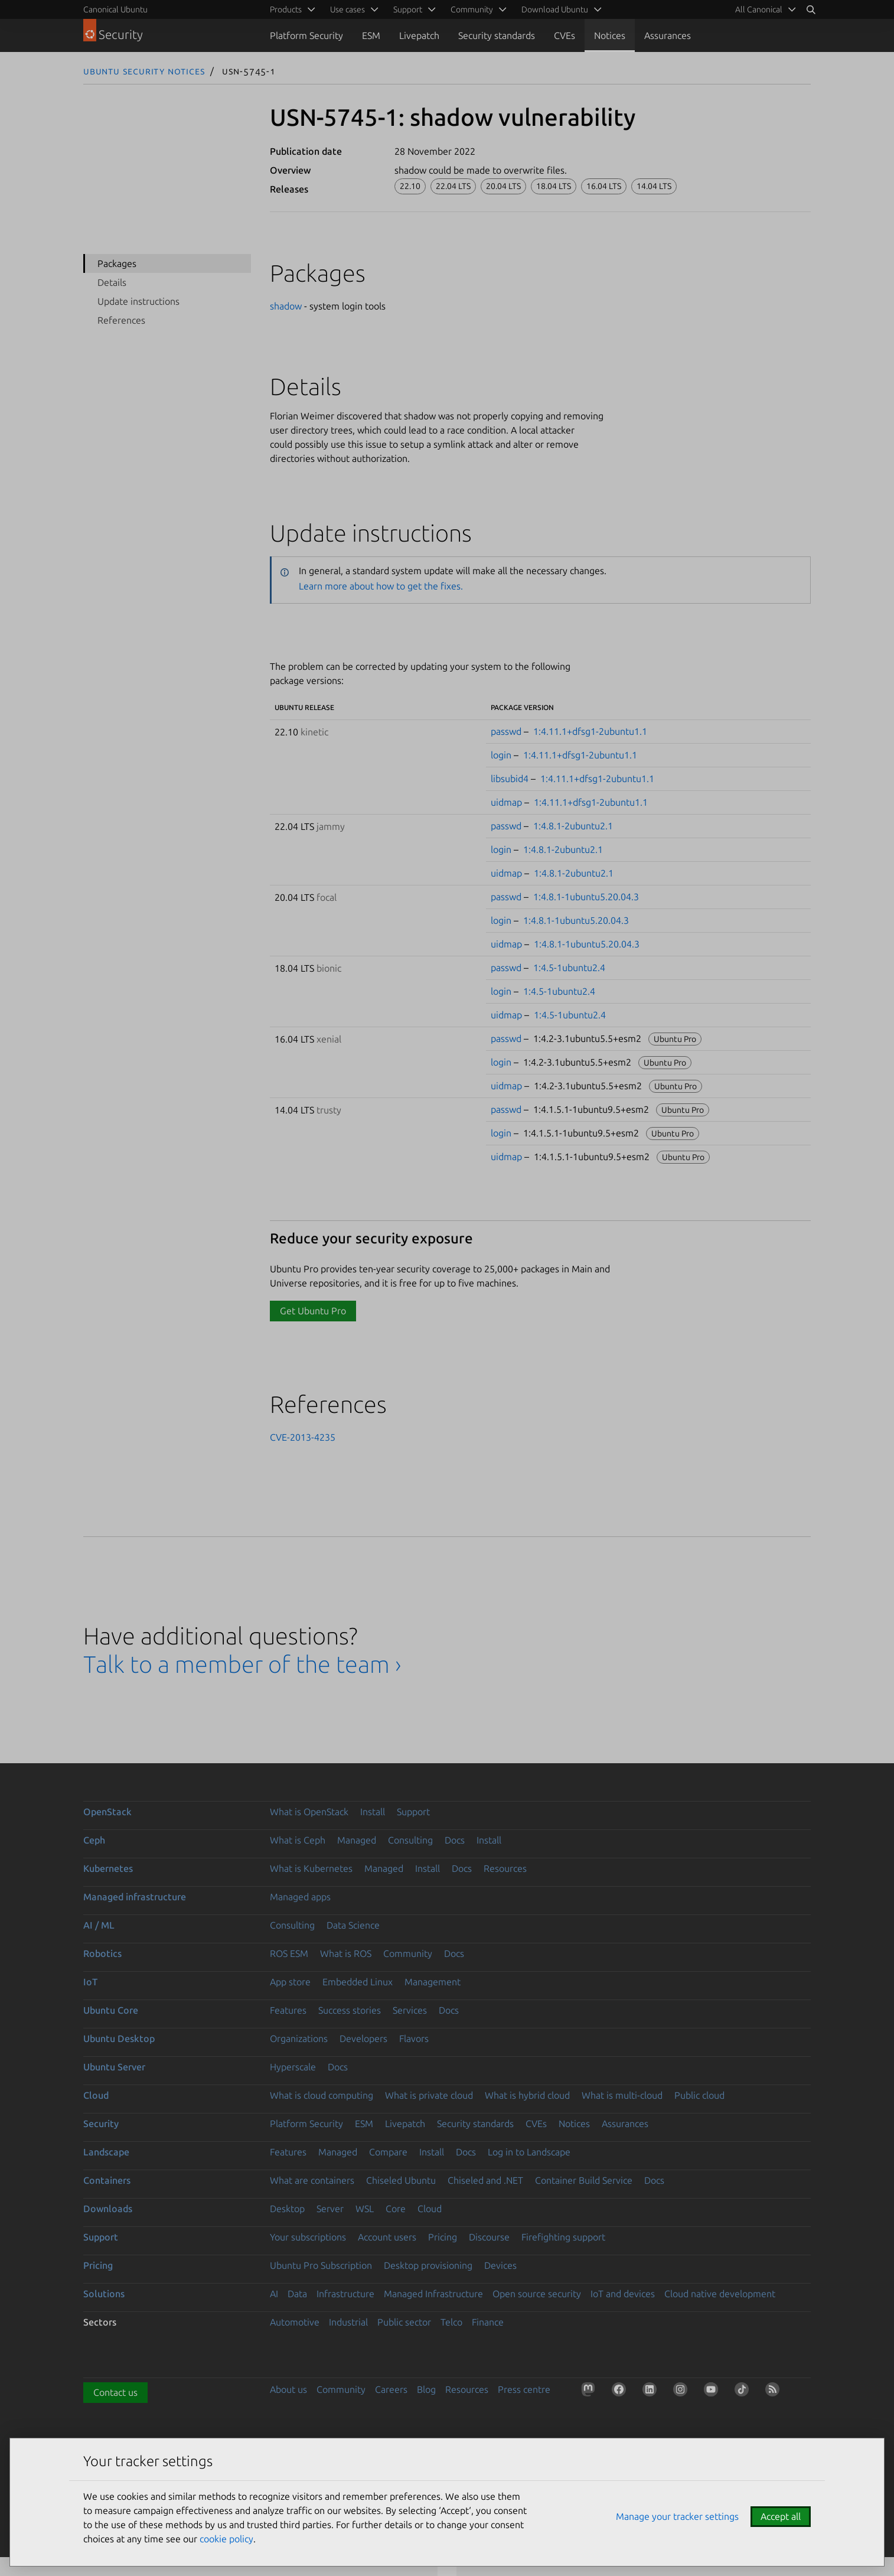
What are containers (312, 2180)
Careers (391, 2389)
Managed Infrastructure (433, 2293)
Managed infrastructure (134, 1896)
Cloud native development (719, 2293)
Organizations (299, 2038)
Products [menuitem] (286, 9)
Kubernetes (108, 1868)
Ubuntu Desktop (119, 2038)
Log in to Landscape (529, 2152)
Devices (500, 2265)
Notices (609, 35)
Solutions (104, 2293)
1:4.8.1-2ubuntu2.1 (573, 825)
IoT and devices (622, 2293)
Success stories (349, 2010)
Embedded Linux (357, 1981)
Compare (388, 2152)
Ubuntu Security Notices (144, 71)
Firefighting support (563, 2237)
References (121, 320)
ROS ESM (289, 1953)
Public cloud (699, 2095)
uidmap (506, 802)
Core (396, 2208)
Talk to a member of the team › (242, 1664)
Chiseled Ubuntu (401, 2180)
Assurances (667, 35)
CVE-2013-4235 (302, 1437)
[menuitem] (763, 9)
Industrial (348, 2322)
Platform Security (306, 35)
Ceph (94, 1840)
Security (101, 2123)
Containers (106, 2180)
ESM (371, 35)
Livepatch (419, 35)
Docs (455, 1840)
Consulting (410, 1840)
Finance (488, 2322)
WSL (364, 2208)
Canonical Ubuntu (115, 9)
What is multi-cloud (622, 2095)
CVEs (564, 35)
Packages (116, 263)
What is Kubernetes (311, 1868)
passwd (506, 731)
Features (288, 2010)
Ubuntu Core (110, 2010)
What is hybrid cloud (527, 2095)
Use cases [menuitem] (347, 9)
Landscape (106, 2152)
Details (111, 282)
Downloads (107, 2208)
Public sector (404, 2322)
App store (290, 1981)
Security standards (496, 35)
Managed (356, 1840)
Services (410, 2010)
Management (432, 1981)
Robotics (102, 1953)
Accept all (781, 2516)
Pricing (442, 2237)
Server (330, 2208)
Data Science (353, 1925)
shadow (286, 306)
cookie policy (226, 2538)
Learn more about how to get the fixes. (381, 586)
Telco (451, 2322)
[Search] (810, 9)
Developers (363, 2038)
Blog (426, 2389)
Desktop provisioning (428, 2265)
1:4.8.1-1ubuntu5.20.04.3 (586, 896)
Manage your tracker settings (677, 2516)
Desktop (287, 2208)
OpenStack (107, 1811)
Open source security (536, 2293)
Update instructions (138, 301)
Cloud (96, 2095)
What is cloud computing (321, 2095)
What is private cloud (429, 2095)
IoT (90, 1981)
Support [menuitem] (407, 9)
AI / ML (99, 1925)
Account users (387, 2237)
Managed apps (300, 1896)
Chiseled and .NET (485, 2180)
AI (274, 2293)
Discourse (489, 2237)
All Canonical (758, 9)
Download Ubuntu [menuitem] (554, 9)
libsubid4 (509, 778)
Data (297, 2293)
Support (413, 1811)
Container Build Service (583, 2180)
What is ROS (345, 1953)
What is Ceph (297, 1840)
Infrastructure (345, 2293)
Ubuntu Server (114, 2067)
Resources (505, 1868)
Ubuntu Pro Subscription (321, 2265)
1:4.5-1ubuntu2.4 (569, 967)
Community (407, 1953)
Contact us (115, 2392)
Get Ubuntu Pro (313, 1310)
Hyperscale (293, 2067)
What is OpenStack (309, 1811)
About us (288, 2389)
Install (372, 1811)
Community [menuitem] (472, 9)
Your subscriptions (308, 2237)
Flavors (414, 2038)
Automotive (294, 2322)
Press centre (524, 2389)
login (501, 755)
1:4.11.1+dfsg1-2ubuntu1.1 (590, 731)
